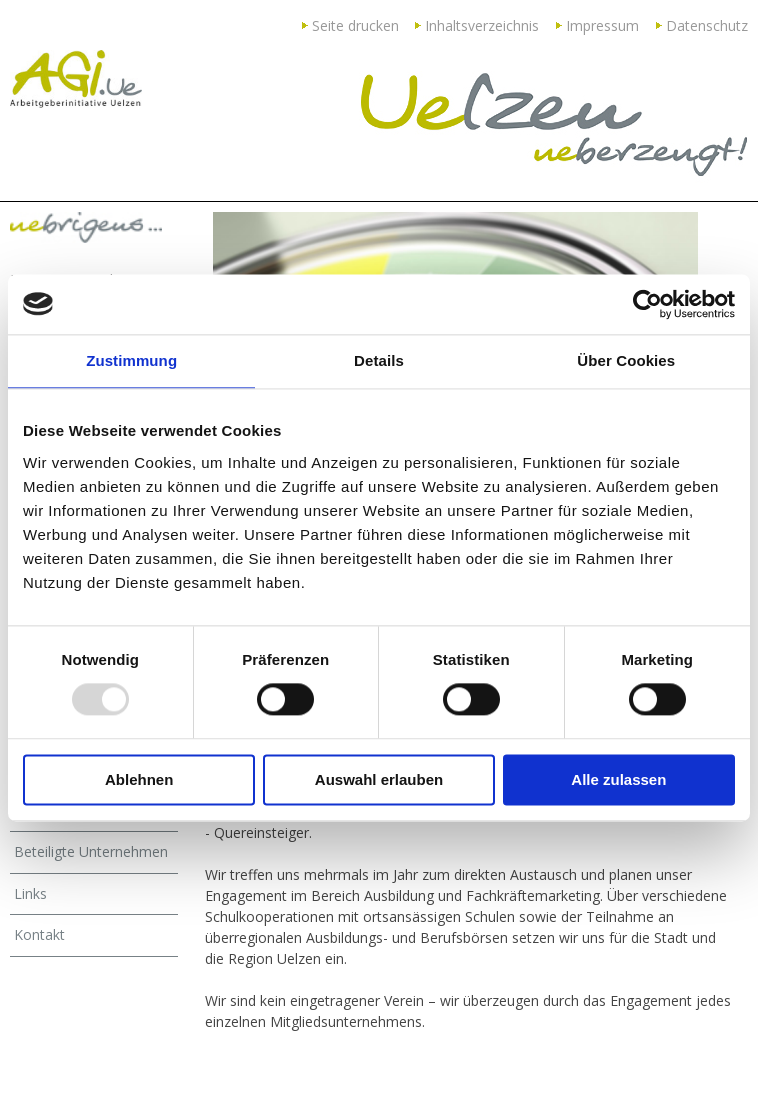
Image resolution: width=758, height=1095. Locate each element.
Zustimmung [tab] (131, 360)
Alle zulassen (618, 779)
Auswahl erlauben (379, 779)
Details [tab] (379, 360)
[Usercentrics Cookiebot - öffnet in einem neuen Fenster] (647, 304)
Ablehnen (139, 779)
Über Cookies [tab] (626, 360)
